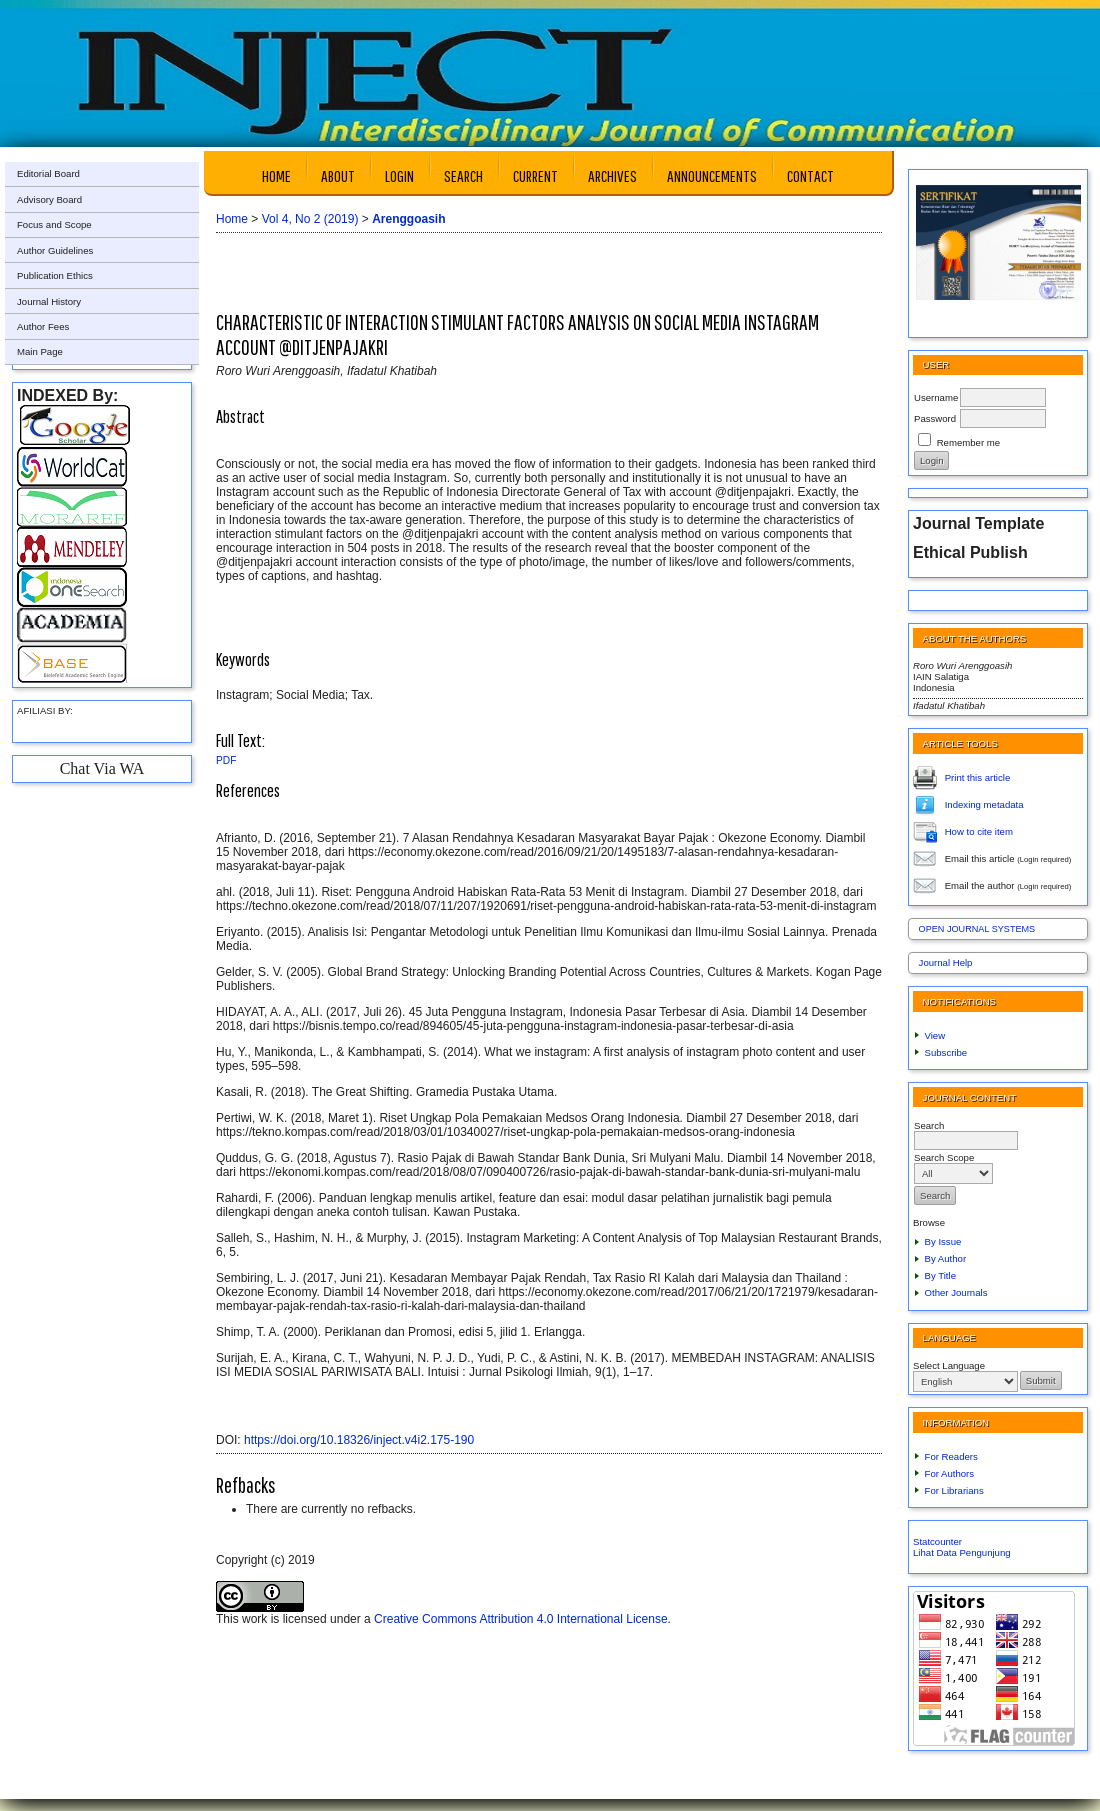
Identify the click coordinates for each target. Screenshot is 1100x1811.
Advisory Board (49, 199)
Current (535, 175)
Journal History (49, 301)
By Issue (943, 1241)
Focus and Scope (54, 224)
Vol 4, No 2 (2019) (310, 219)
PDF (226, 760)
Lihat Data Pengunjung (962, 1552)
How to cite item (979, 830)
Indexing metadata (984, 803)
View (935, 1035)
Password (935, 418)
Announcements (712, 175)
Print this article (978, 776)
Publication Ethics (55, 275)
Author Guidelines (55, 250)
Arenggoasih (408, 219)
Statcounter (937, 1541)
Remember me (968, 442)
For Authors (950, 1473)
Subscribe (946, 1052)
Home (276, 175)
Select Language (949, 1365)
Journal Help (946, 962)
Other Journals (956, 1292)
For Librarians (954, 1490)
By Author (946, 1258)
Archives (612, 175)
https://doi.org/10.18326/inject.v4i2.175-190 (359, 1440)
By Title (940, 1275)
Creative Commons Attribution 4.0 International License (521, 1619)
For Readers (951, 1456)
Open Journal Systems (977, 929)
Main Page (40, 351)
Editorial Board (48, 173)
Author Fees (43, 326)
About (338, 175)
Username (936, 397)
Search (463, 175)
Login (399, 175)
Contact (810, 175)
